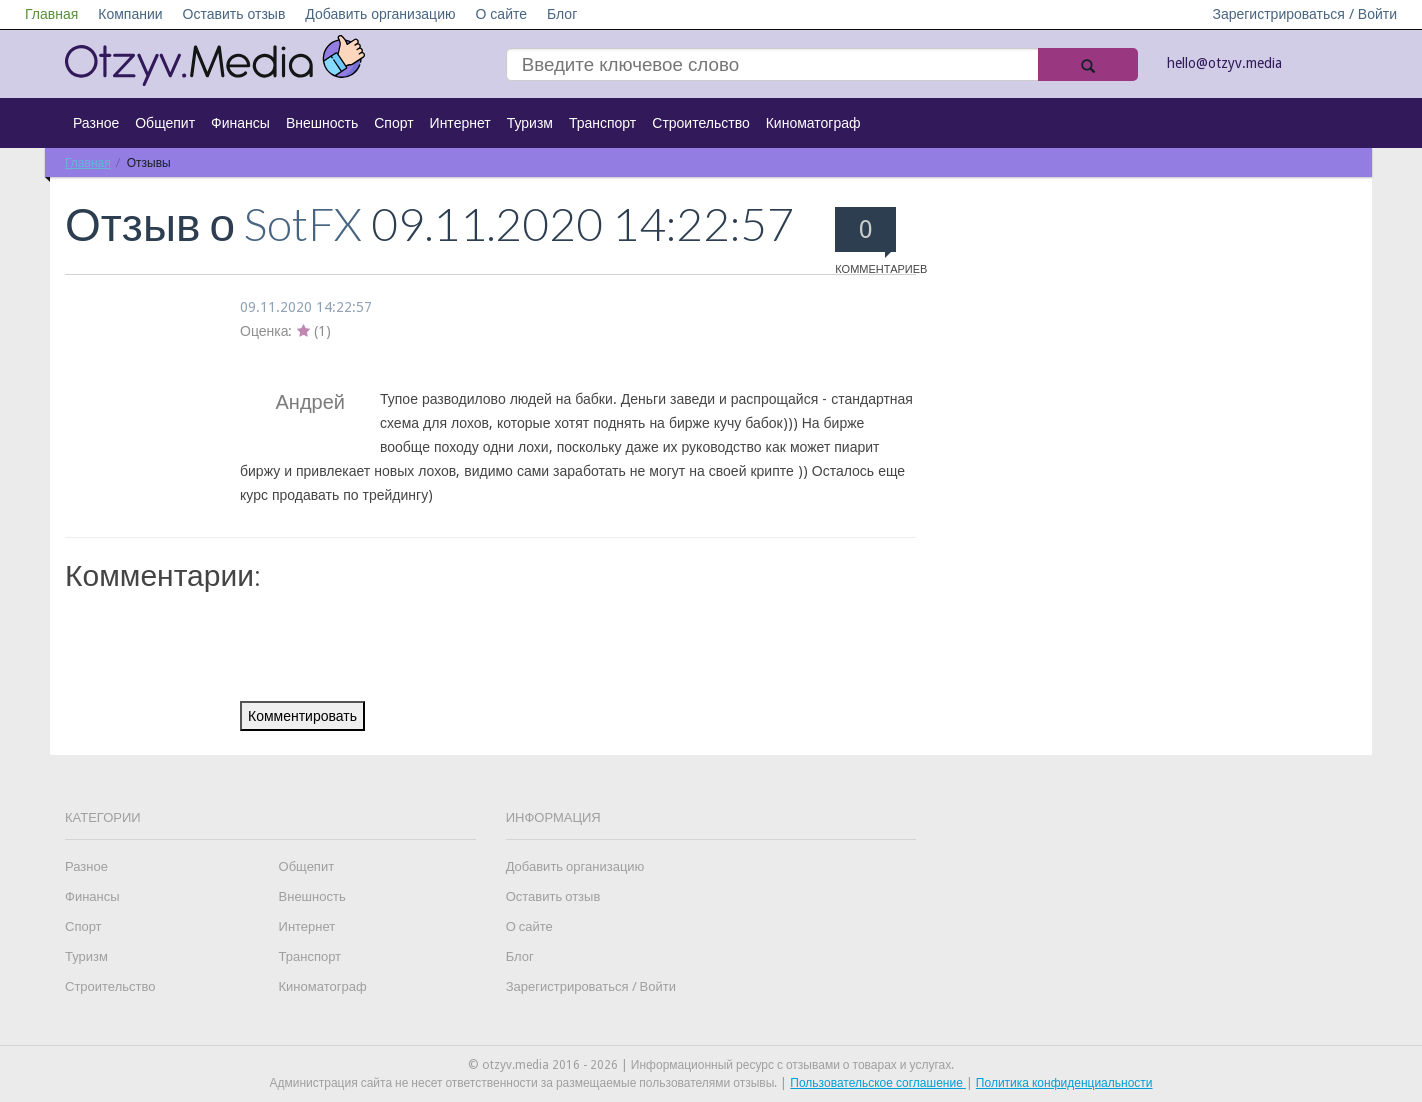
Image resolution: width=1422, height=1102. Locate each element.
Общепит (165, 123)
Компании (130, 14)
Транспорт (602, 123)
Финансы (240, 123)
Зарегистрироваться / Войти (1304, 14)
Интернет (460, 123)
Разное (96, 123)
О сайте (501, 14)
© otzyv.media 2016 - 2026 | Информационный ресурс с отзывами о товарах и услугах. (711, 1065)
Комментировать (302, 716)
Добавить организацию (380, 14)
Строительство (700, 123)
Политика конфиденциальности (1064, 1083)
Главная (51, 14)
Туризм (530, 123)
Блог (562, 14)
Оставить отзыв (234, 14)
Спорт (393, 123)
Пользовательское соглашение (878, 1083)
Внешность (322, 123)
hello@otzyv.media (1224, 63)
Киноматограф (813, 123)
